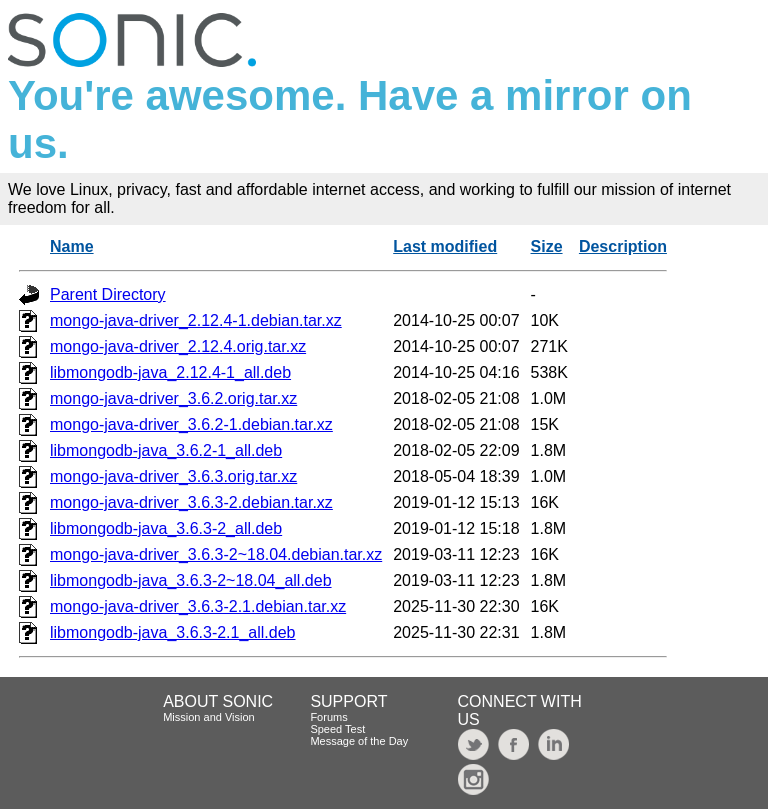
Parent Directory (108, 294)
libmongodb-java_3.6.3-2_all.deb (166, 528)
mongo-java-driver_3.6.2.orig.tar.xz (173, 398)
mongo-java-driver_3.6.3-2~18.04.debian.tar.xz (216, 554)
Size (547, 246)
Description (623, 246)
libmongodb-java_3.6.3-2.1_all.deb (173, 632)
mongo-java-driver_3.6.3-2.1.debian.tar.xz (198, 606)
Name (72, 246)
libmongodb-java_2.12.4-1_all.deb (170, 372)
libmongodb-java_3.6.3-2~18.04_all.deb (191, 580)
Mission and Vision (209, 717)
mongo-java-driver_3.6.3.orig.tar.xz (173, 476)
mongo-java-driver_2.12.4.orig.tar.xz (178, 346)
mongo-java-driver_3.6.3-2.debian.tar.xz (191, 502)
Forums (328, 717)
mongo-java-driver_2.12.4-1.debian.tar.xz (196, 320)
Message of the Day (359, 741)
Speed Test (337, 729)
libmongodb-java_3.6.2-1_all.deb (166, 450)
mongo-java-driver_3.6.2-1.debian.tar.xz (191, 424)
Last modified (445, 246)
